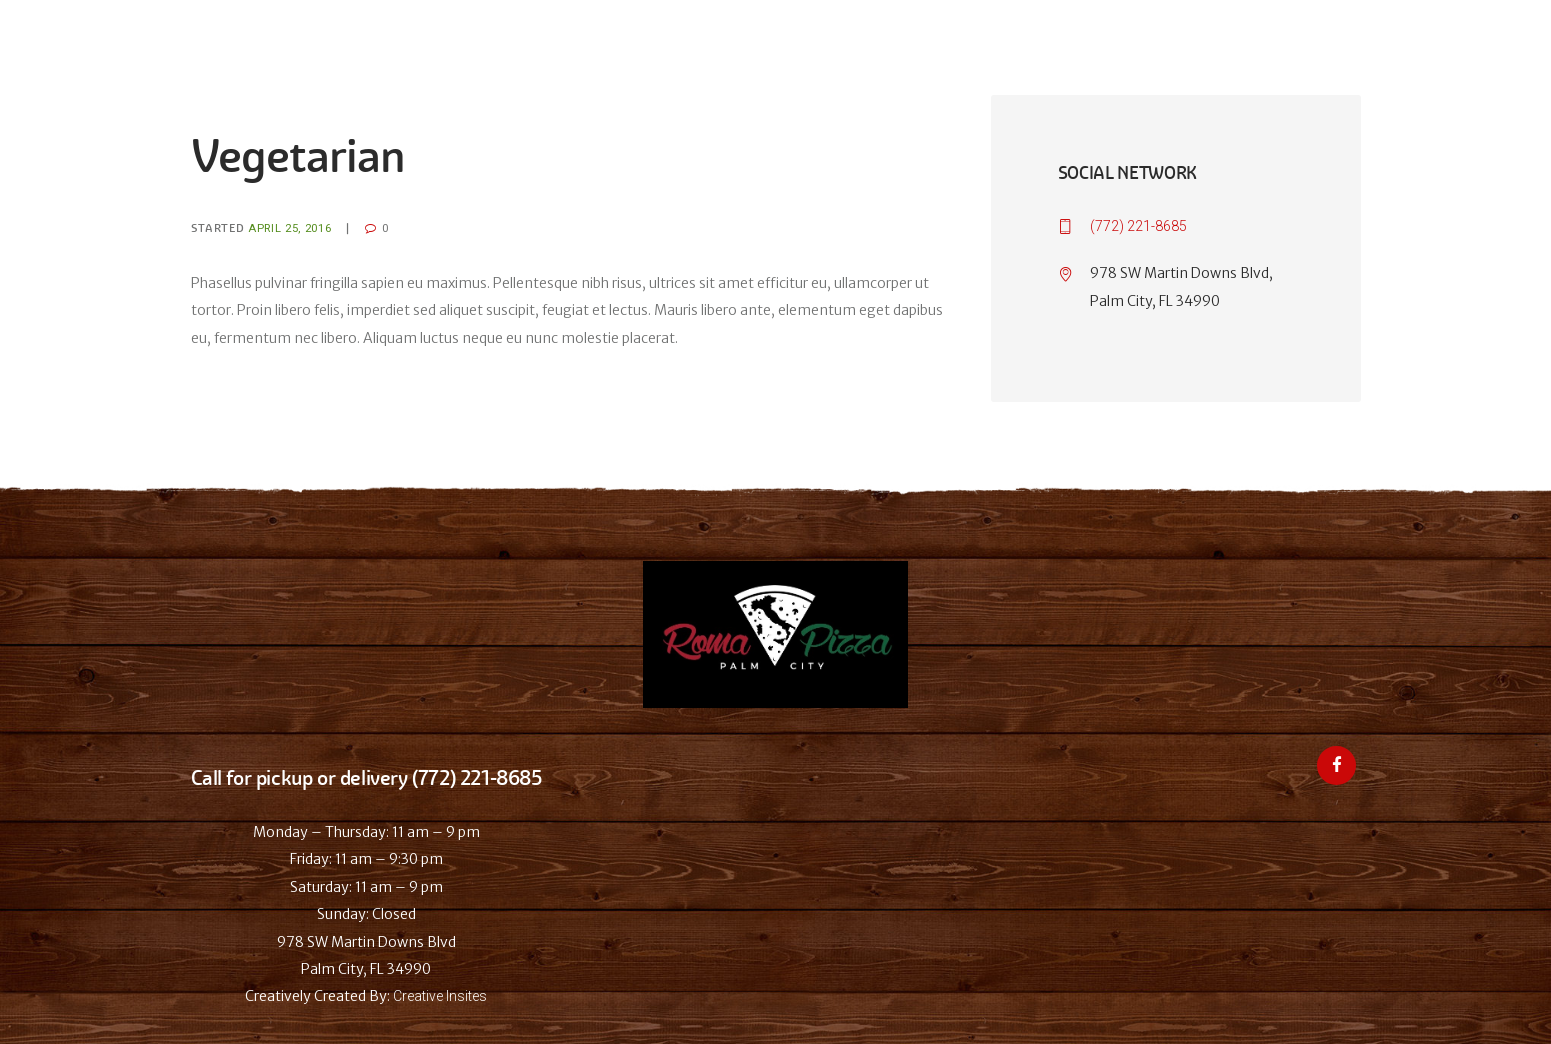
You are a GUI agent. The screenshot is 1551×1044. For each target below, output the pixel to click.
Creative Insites (440, 996)
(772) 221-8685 (1138, 226)
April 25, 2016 (289, 228)
